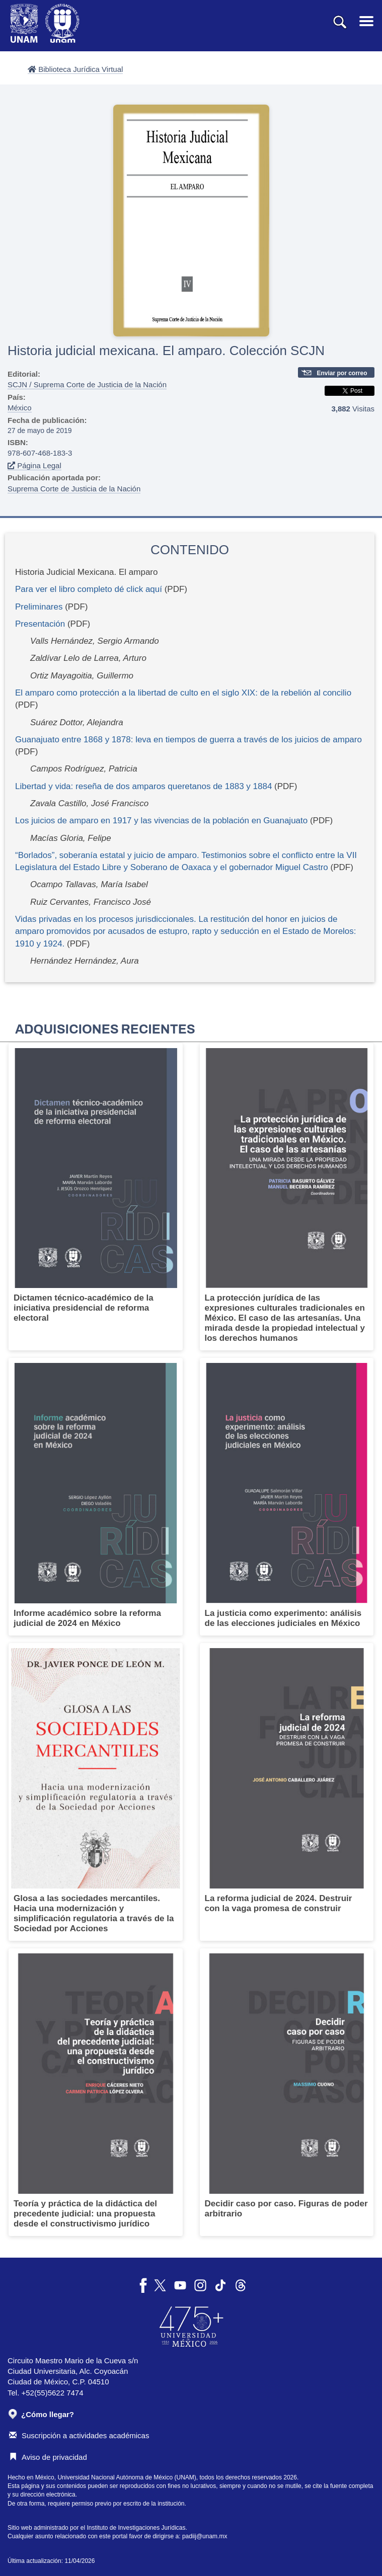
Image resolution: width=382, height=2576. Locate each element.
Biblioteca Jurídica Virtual (75, 69)
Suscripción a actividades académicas (79, 2435)
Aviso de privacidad (48, 2457)
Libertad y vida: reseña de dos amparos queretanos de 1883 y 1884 (144, 786)
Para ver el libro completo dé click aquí (88, 589)
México (20, 407)
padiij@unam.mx (204, 2536)
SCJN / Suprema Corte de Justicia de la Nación (87, 384)
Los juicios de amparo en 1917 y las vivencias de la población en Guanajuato (161, 820)
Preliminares (38, 607)
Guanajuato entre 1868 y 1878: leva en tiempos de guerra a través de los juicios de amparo (188, 739)
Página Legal (34, 465)
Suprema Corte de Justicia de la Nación (74, 488)
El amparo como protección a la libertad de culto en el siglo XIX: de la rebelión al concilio (183, 693)
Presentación (40, 624)
